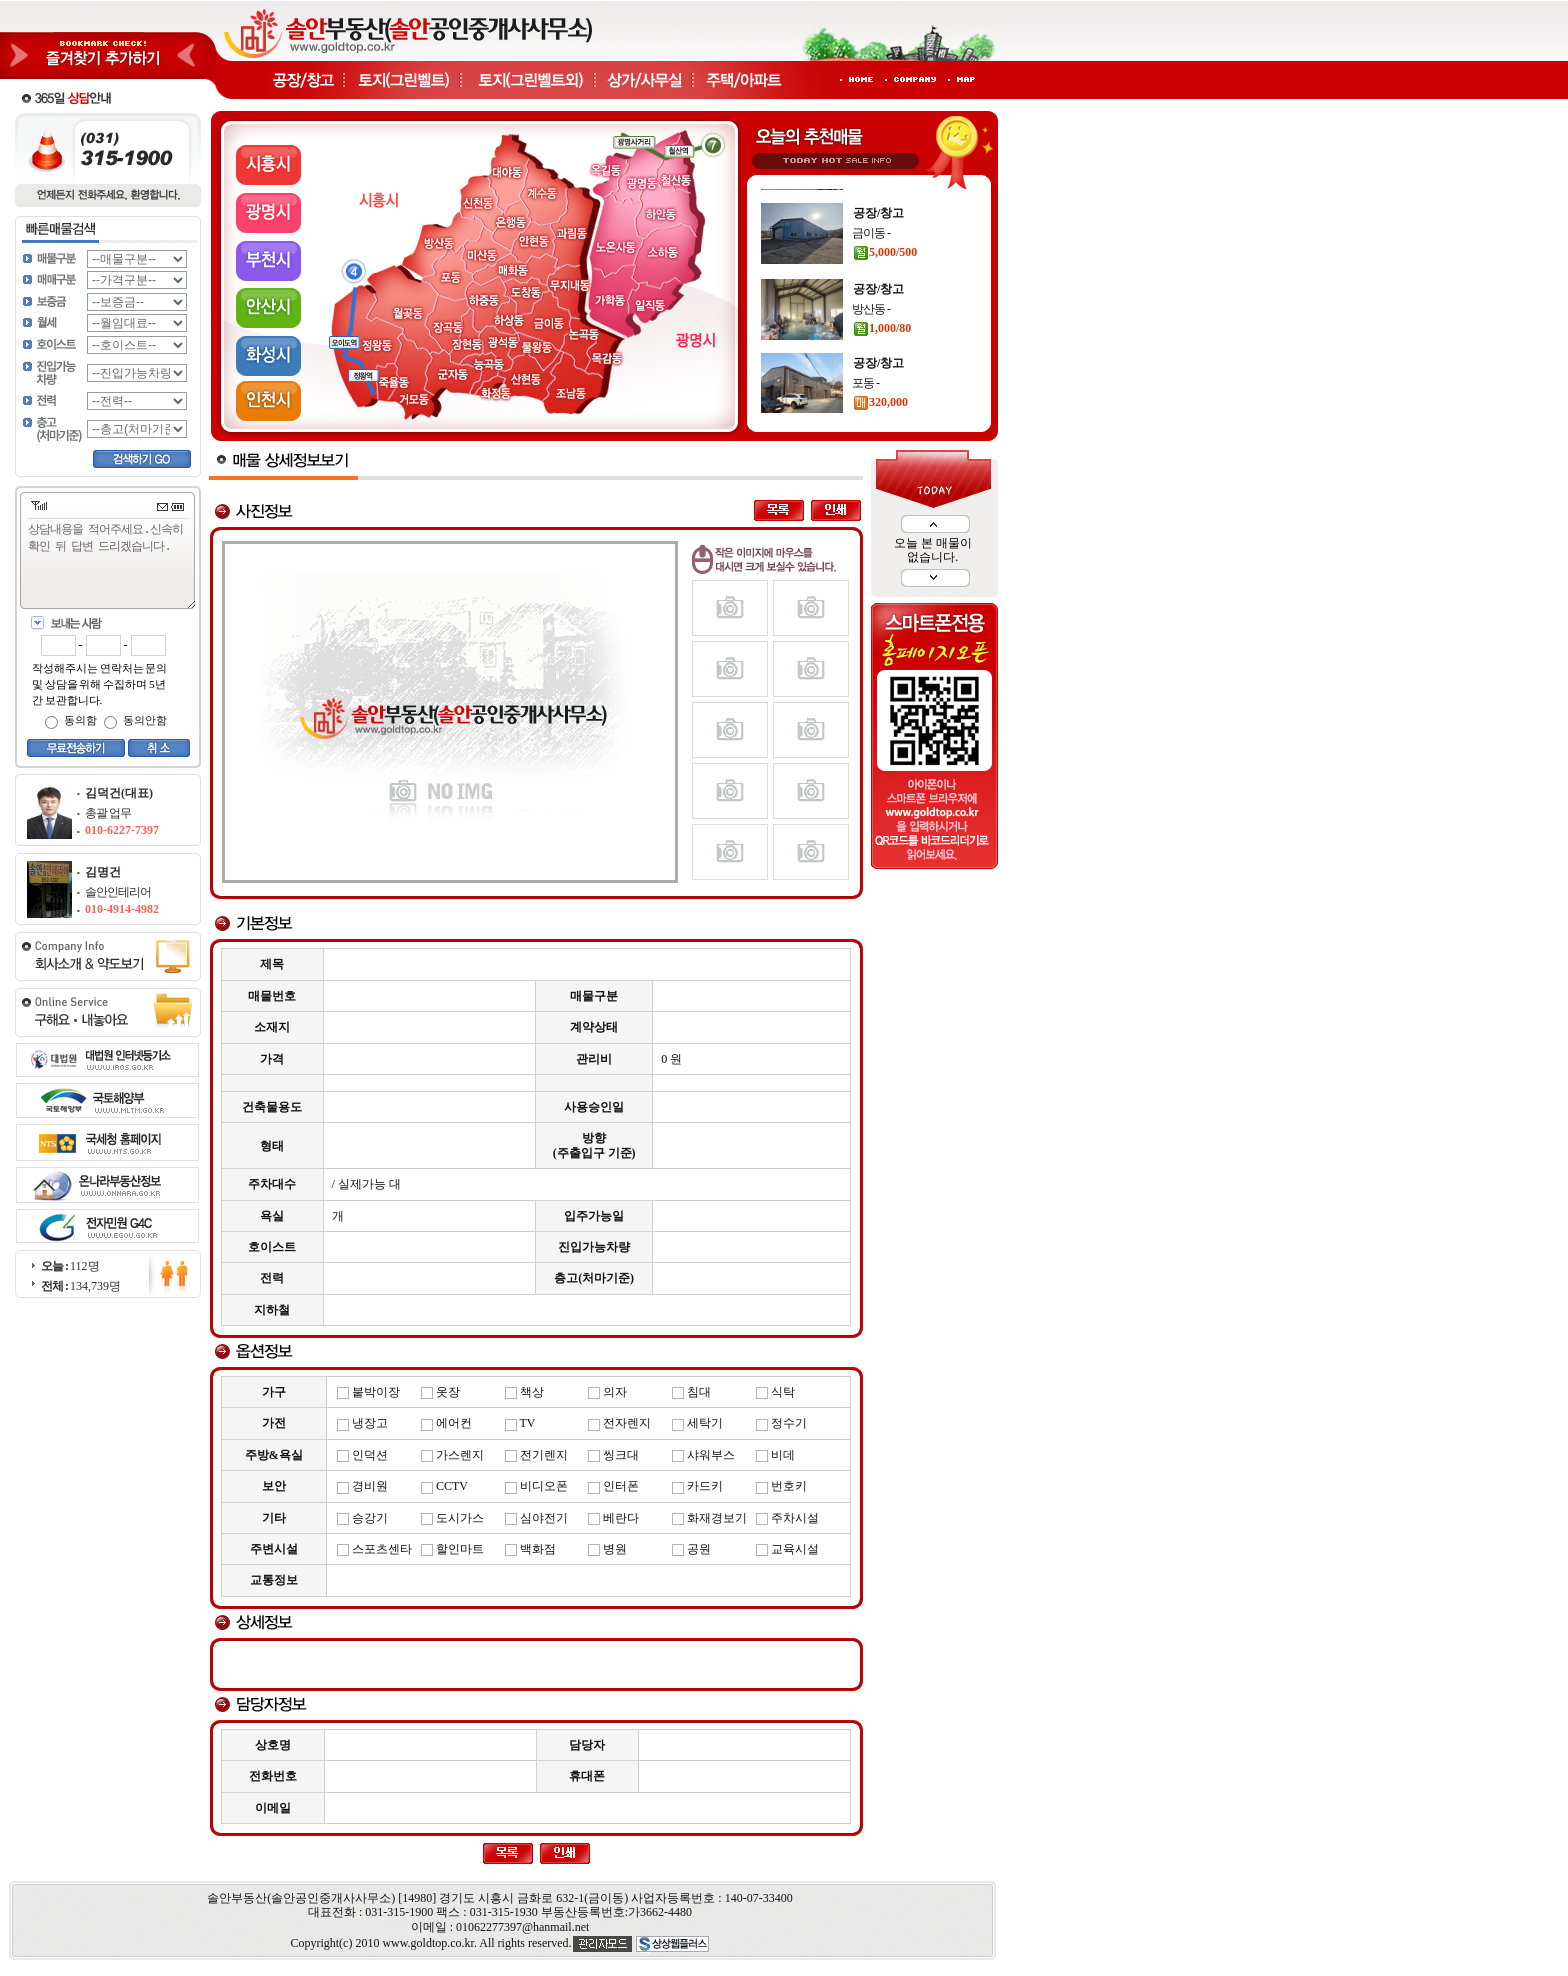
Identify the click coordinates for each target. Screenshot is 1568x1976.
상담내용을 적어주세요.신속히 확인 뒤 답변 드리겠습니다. (112, 564)
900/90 (877, 229)
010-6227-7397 (122, 830)
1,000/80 (882, 379)
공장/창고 (878, 190)
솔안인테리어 (118, 892)
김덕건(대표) (119, 793)
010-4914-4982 (122, 909)
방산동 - (871, 360)
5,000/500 (885, 303)
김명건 (103, 872)
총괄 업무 (108, 813)
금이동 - (871, 284)
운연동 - (871, 210)
